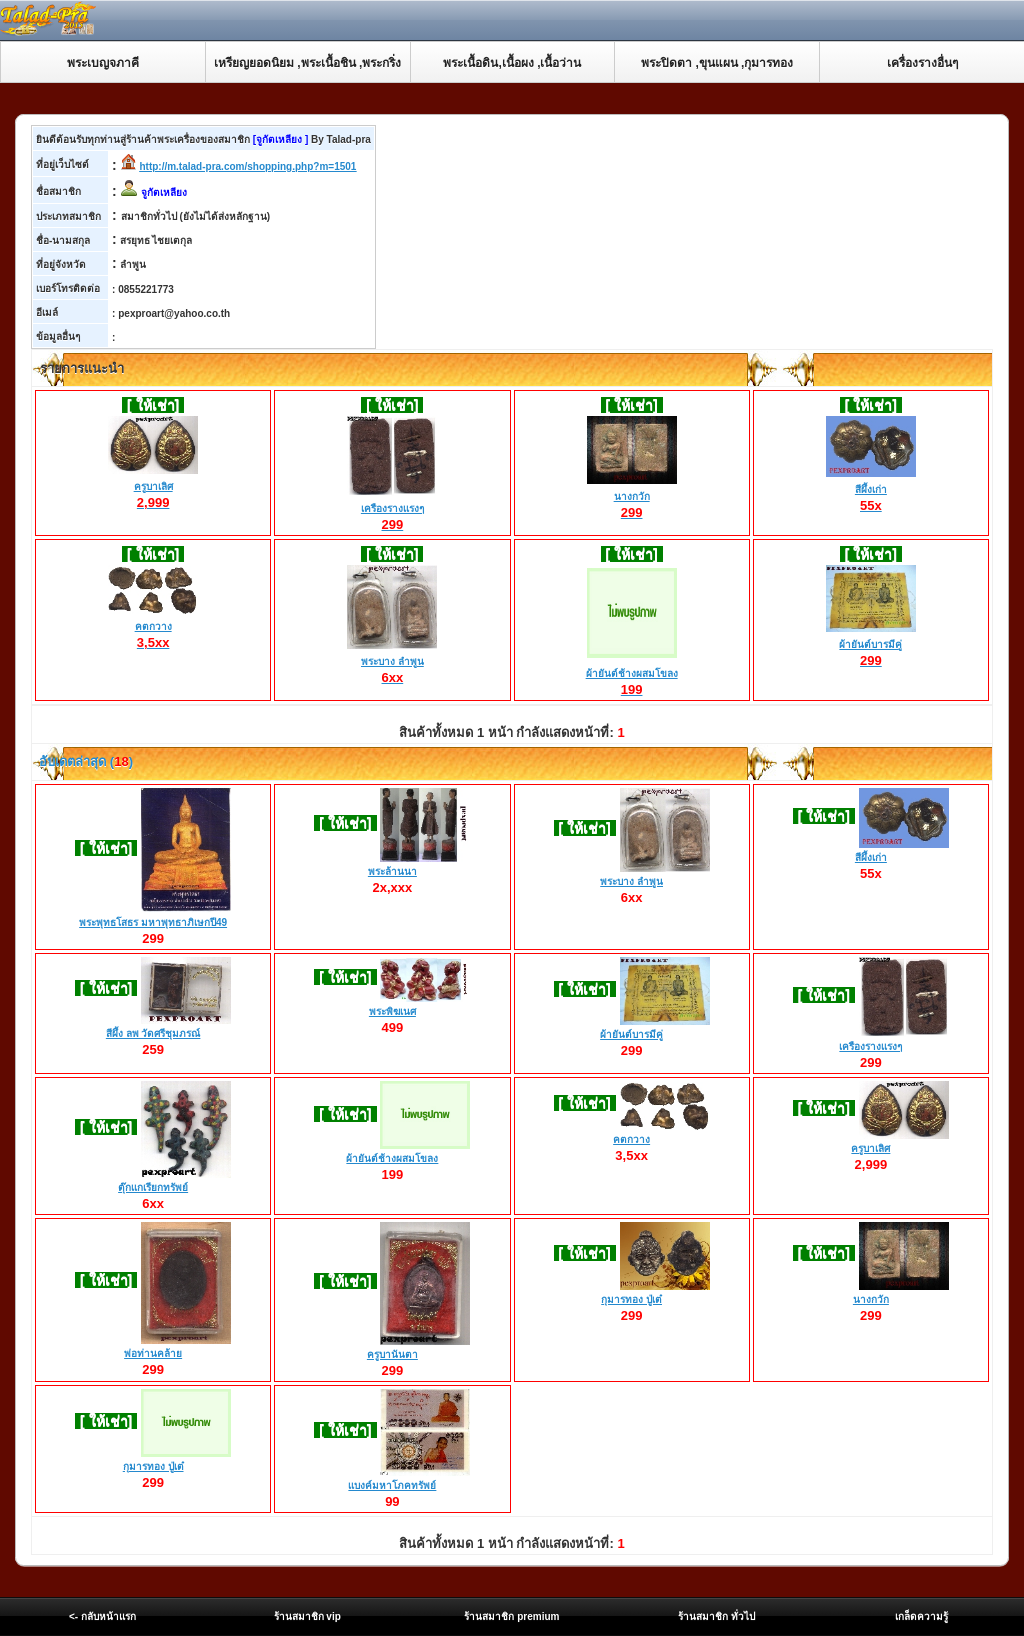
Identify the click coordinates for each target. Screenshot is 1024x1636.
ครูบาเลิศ (153, 487)
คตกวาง (153, 627)
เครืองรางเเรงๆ (392, 509)
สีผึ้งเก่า (871, 490)
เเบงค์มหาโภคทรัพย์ (392, 1485)
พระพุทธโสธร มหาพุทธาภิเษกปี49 (153, 922)
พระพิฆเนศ (392, 1011)
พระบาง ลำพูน (392, 662)
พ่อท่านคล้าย (153, 1353)
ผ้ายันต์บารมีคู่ (871, 645)
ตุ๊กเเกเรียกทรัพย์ (153, 1187)
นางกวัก (632, 497)
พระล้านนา (392, 871)
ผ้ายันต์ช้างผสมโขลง (632, 674)
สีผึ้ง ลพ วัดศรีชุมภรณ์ (153, 1033)
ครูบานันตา (392, 1354)
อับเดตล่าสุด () (84, 761)
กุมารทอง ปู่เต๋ (631, 1299)
